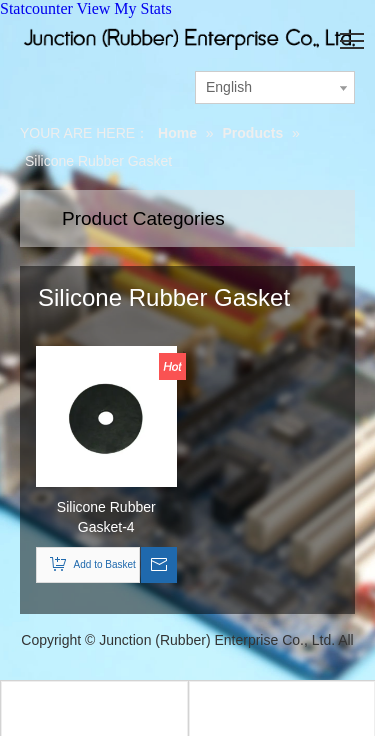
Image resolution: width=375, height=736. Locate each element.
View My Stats (124, 8)
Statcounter (36, 8)
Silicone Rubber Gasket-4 (106, 517)
